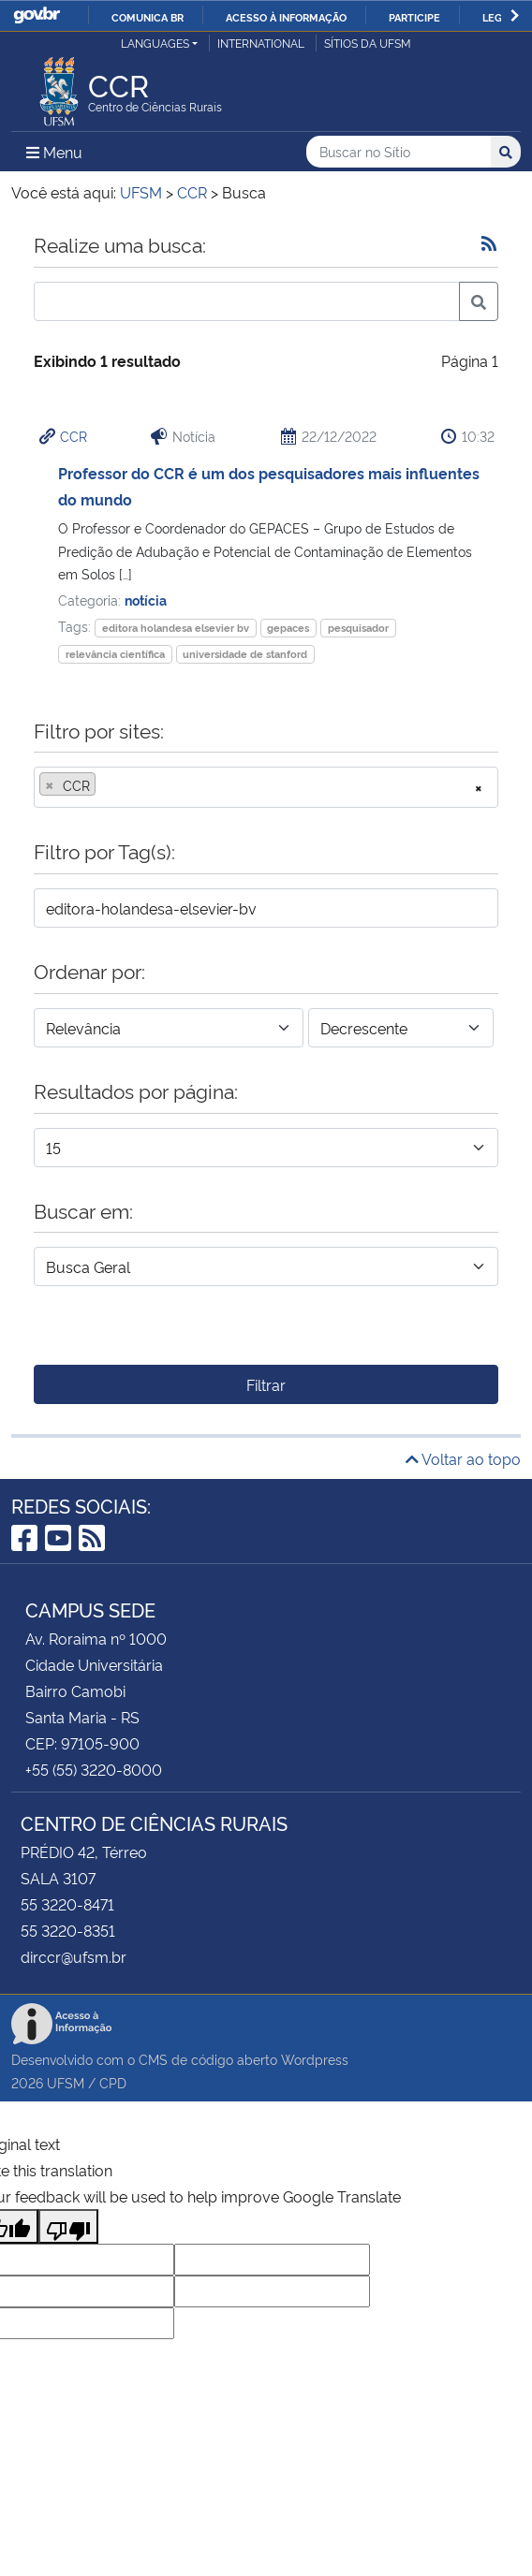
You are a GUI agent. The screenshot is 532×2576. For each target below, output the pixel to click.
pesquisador (358, 628)
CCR (73, 436)
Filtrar (266, 1384)
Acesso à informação (286, 16)
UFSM (65, 2082)
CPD (112, 2082)
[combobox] (266, 787)
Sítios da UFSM (367, 43)
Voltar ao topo (463, 1458)
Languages (155, 43)
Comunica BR (147, 16)
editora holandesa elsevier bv (175, 628)
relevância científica (115, 654)
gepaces (288, 628)
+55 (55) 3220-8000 (93, 1769)
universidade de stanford (245, 654)
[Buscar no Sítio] (398, 152)
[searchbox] (105, 785)
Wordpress (314, 2059)
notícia (146, 599)
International (260, 43)
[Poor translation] (68, 2226)
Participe (414, 16)
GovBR (36, 15)
